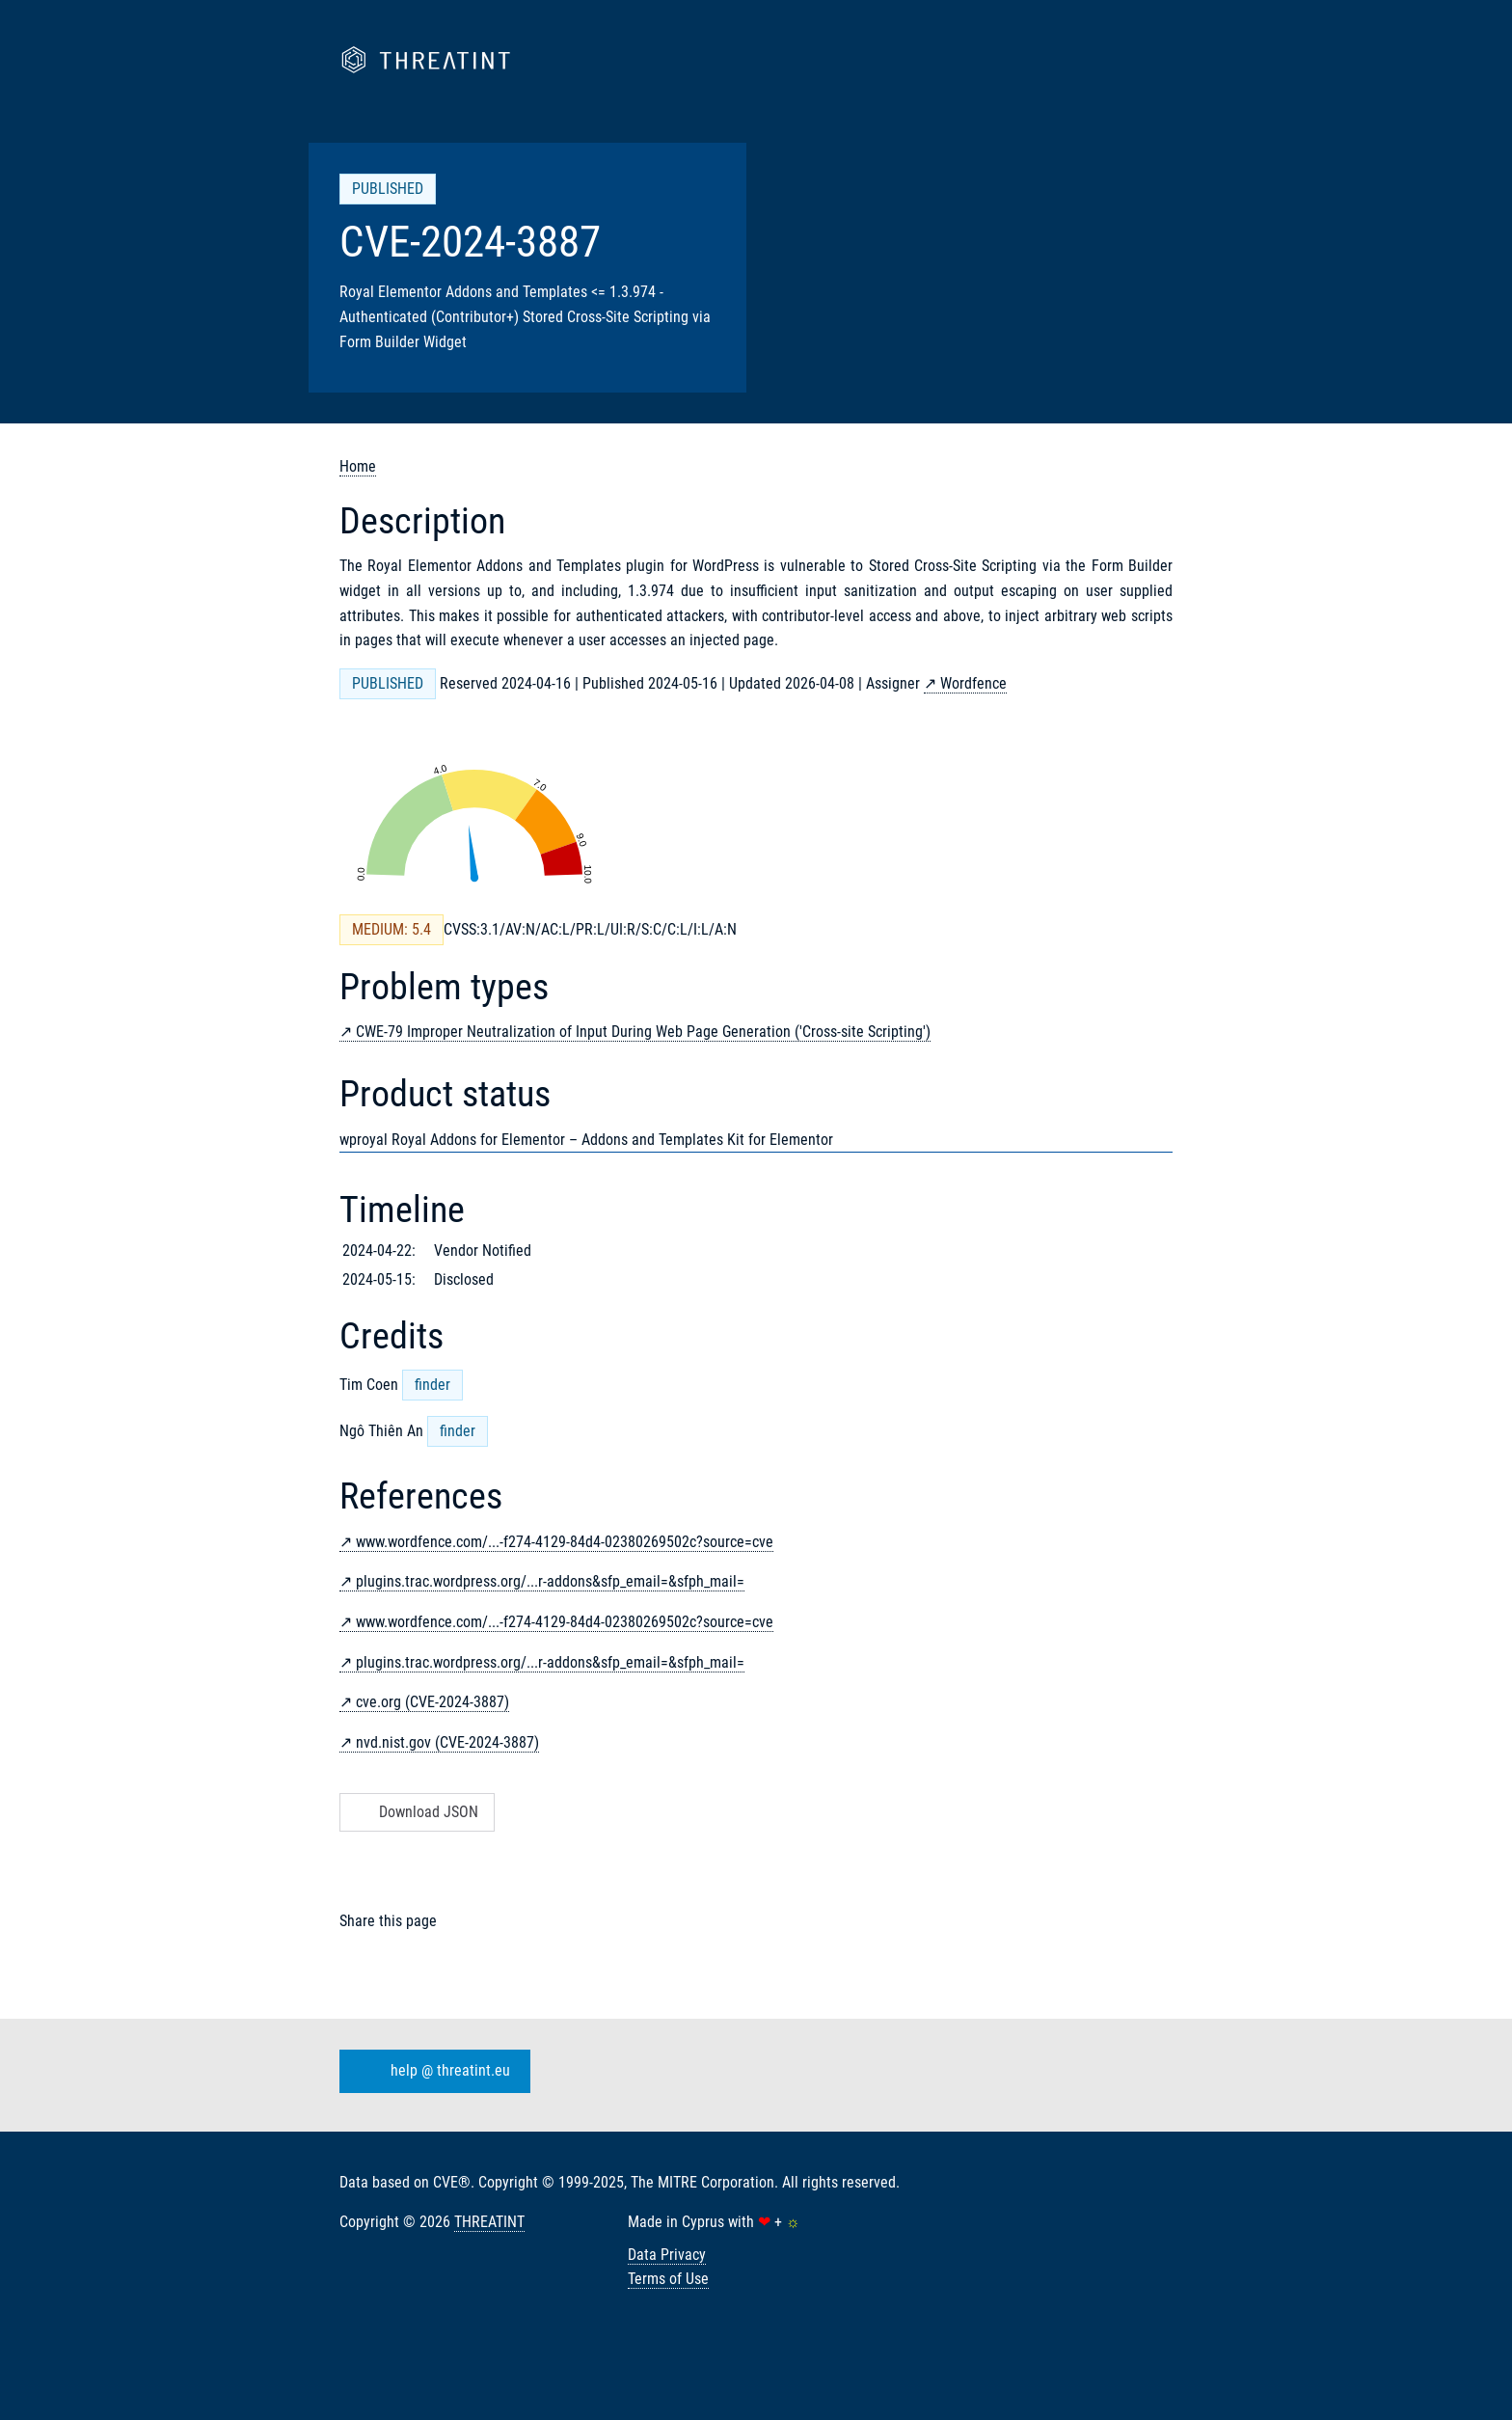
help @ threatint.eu (431, 2070)
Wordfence (973, 683)
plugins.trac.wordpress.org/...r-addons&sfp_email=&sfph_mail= (550, 1581)
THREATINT (489, 2222)
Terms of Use (668, 2279)
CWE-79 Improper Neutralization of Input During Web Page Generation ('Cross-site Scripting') (643, 1031)
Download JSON (415, 1812)
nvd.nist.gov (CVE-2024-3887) (447, 1742)
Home (357, 466)
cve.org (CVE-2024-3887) (432, 1702)
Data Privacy (667, 2254)
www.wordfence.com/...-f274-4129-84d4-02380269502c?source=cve (564, 1542)
